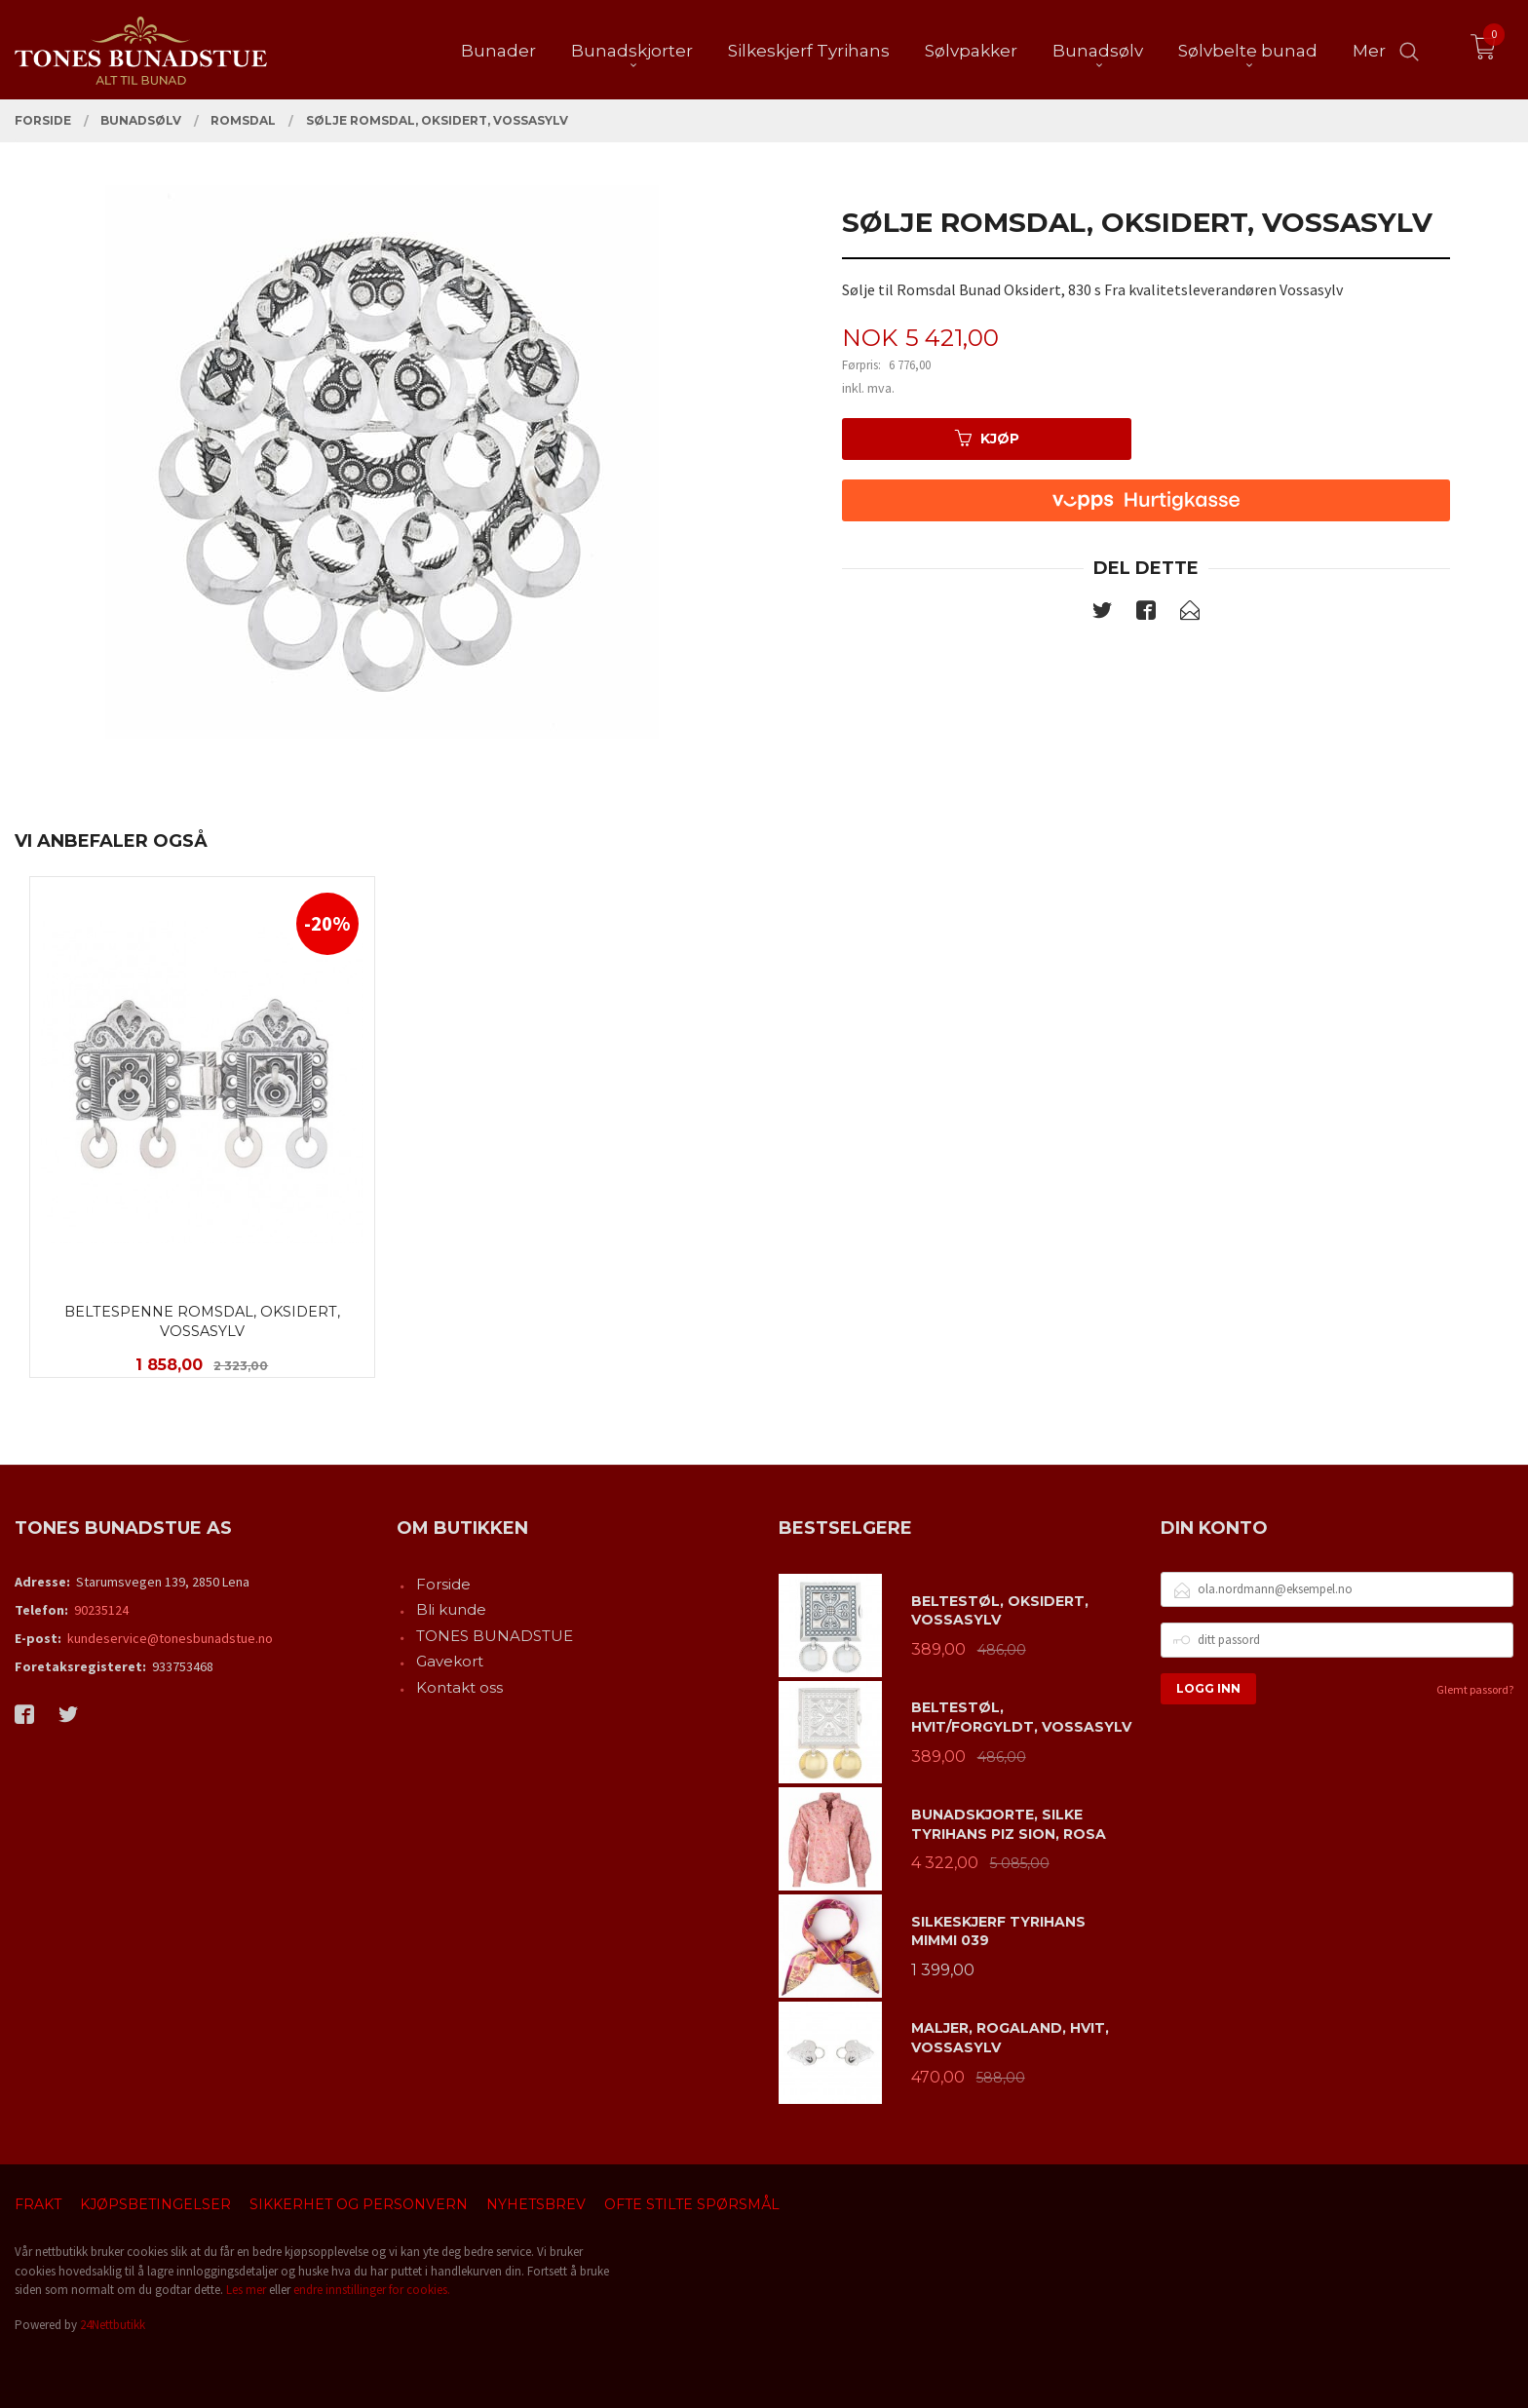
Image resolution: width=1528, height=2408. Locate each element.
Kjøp (987, 438)
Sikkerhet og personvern (358, 2204)
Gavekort (449, 1661)
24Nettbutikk (112, 2324)
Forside (443, 1584)
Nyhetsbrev (536, 2204)
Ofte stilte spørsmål (692, 2204)
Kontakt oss (459, 1687)
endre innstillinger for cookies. (371, 2289)
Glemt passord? (1474, 1689)
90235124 (101, 1610)
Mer (1369, 49)
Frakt (38, 2204)
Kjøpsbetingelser (155, 2204)
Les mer (246, 2289)
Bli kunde (451, 1609)
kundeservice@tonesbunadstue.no (170, 1638)
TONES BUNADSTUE (494, 1635)
